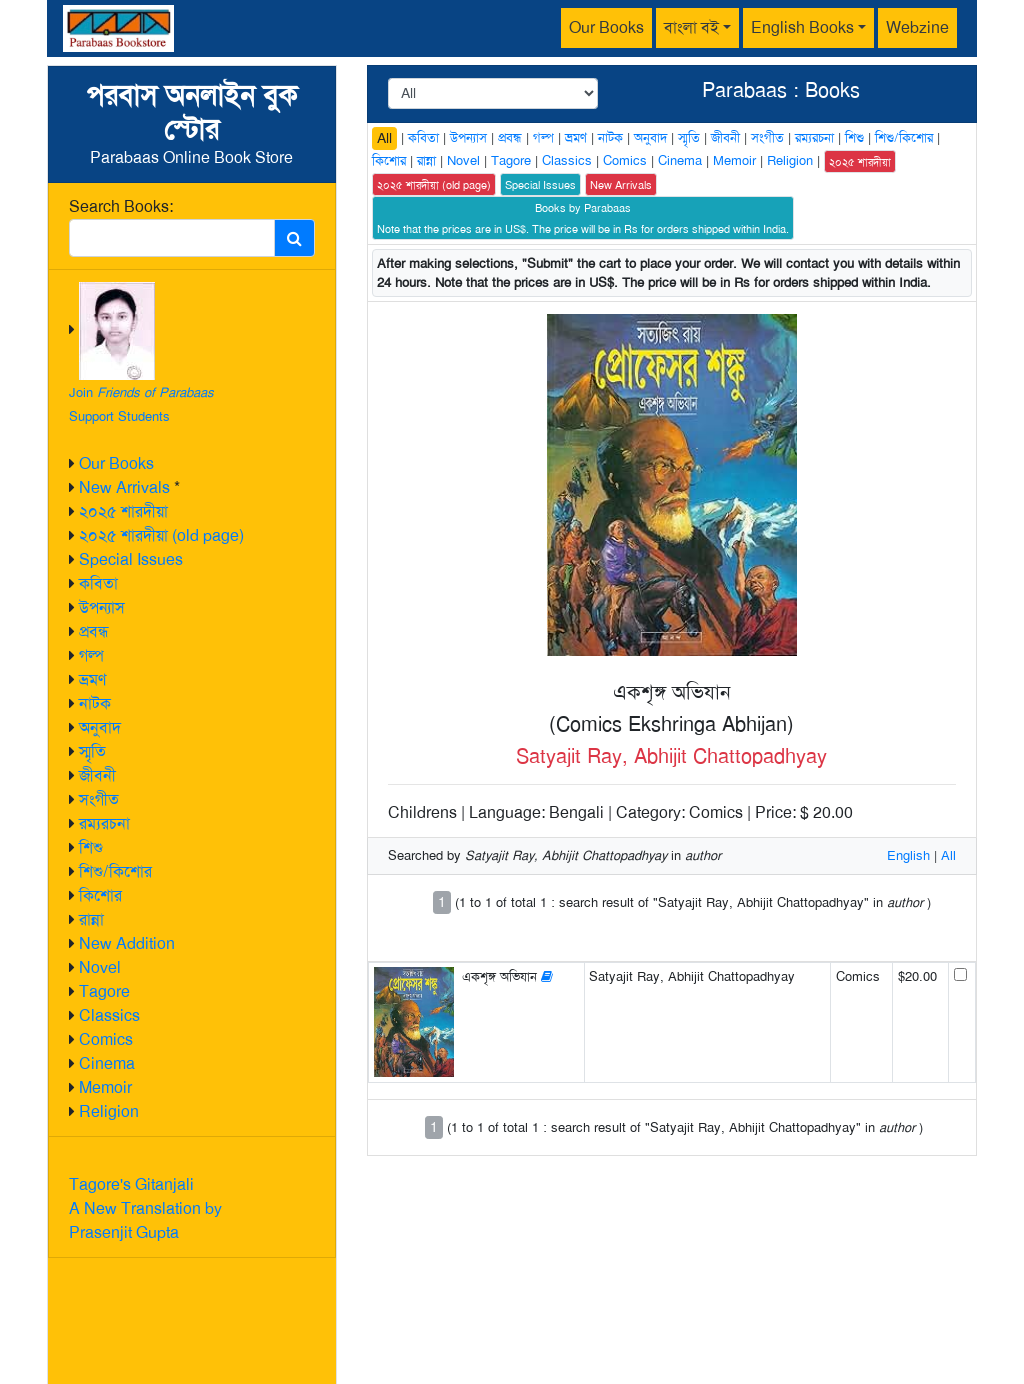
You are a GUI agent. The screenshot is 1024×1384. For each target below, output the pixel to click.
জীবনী (97, 775)
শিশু (91, 847)
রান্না (91, 919)
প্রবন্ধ (94, 631)
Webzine (917, 27)
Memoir (105, 1087)
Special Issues (131, 559)
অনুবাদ (100, 727)
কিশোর (100, 895)
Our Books (606, 27)
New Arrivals (124, 487)
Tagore (104, 991)
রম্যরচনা (104, 823)
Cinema (107, 1063)
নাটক (95, 703)
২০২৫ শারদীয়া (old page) (161, 535)
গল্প (91, 655)
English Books (802, 27)
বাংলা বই (691, 27)
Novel (100, 967)
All (384, 138)
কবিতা (98, 583)
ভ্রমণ (92, 679)
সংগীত (99, 799)
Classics (109, 1015)
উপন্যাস (102, 607)
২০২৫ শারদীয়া (123, 511)
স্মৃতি (92, 751)
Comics (106, 1039)
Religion (109, 1111)
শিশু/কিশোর (115, 871)
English (908, 855)
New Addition (127, 943)
